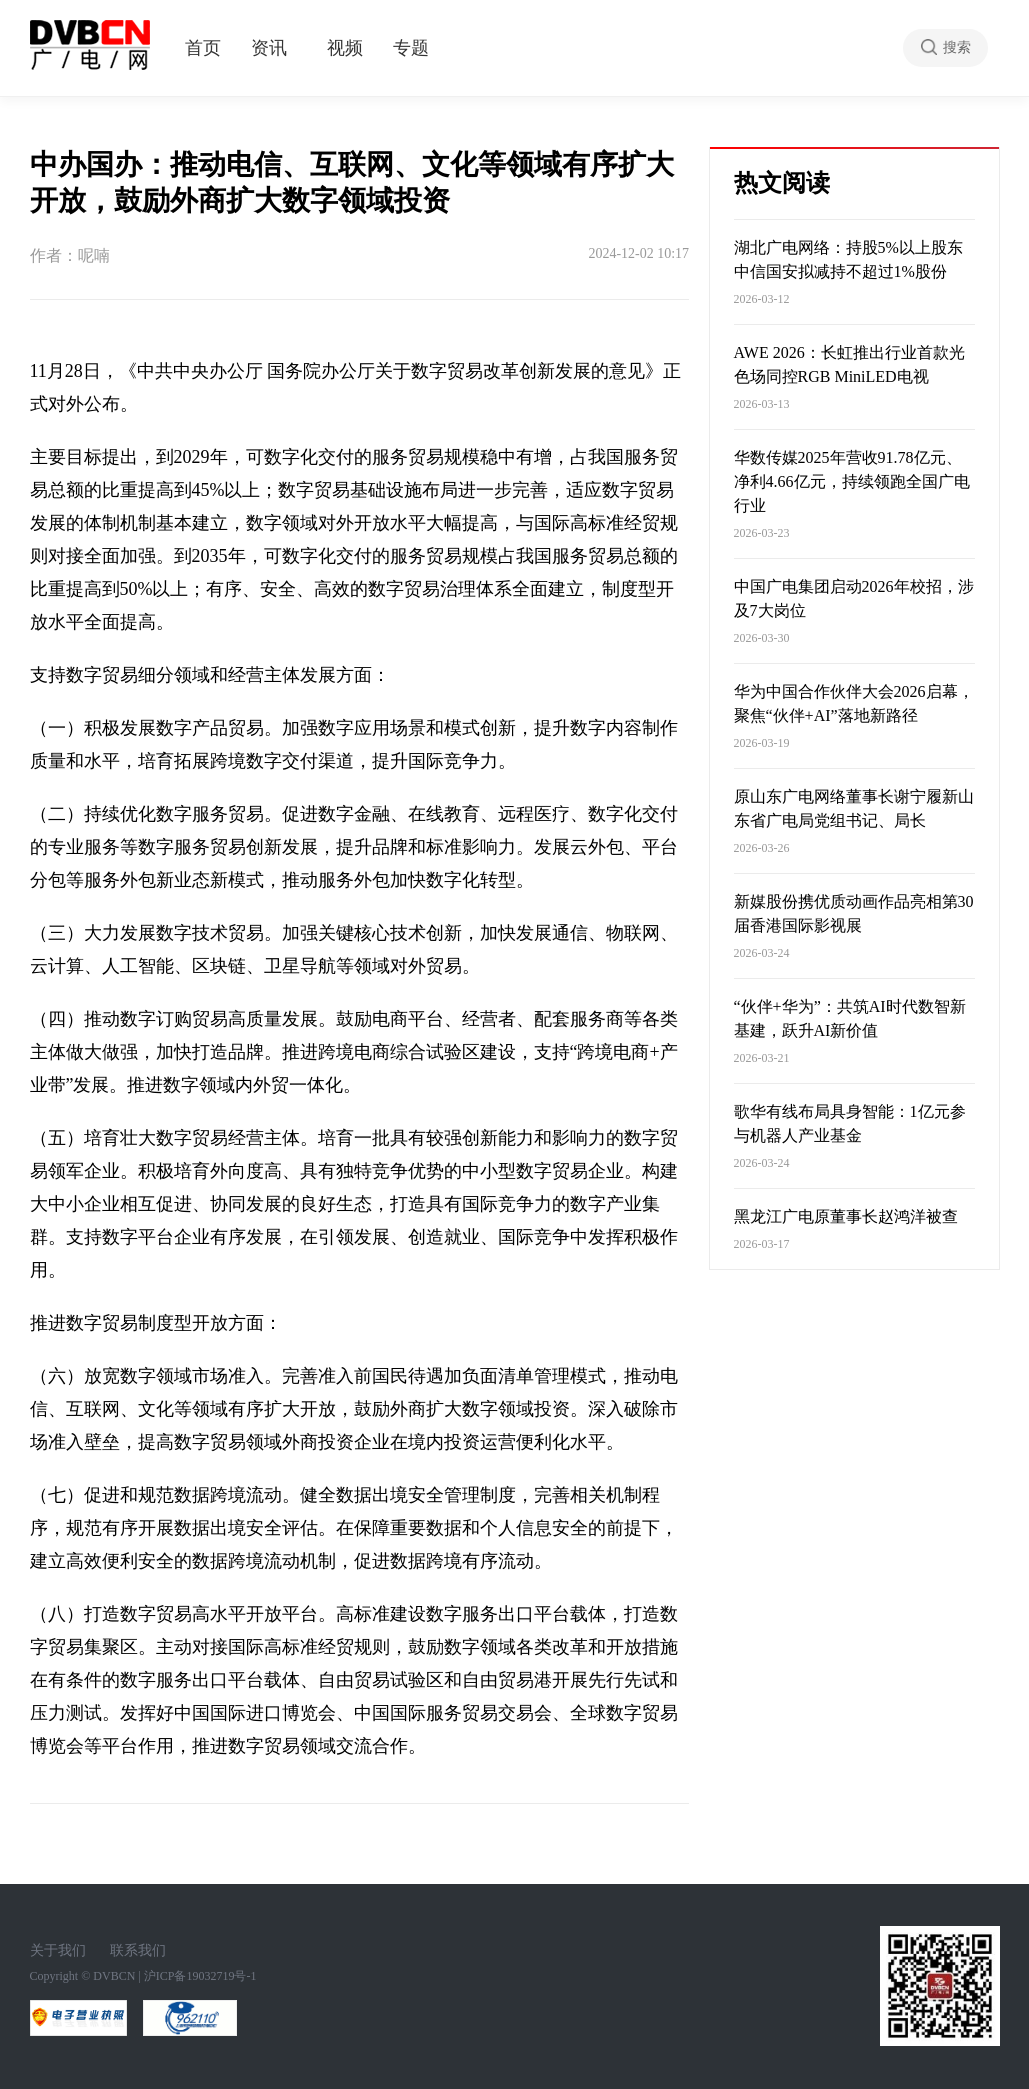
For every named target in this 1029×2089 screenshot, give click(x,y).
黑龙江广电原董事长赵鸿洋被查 (846, 1216)
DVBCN (114, 1976)
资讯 (269, 48)
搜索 (957, 47)
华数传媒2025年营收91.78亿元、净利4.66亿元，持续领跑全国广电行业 (852, 481)
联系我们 (138, 1950)
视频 (345, 48)
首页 (203, 48)
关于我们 (58, 1950)
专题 (411, 48)
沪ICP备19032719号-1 (200, 1976)
